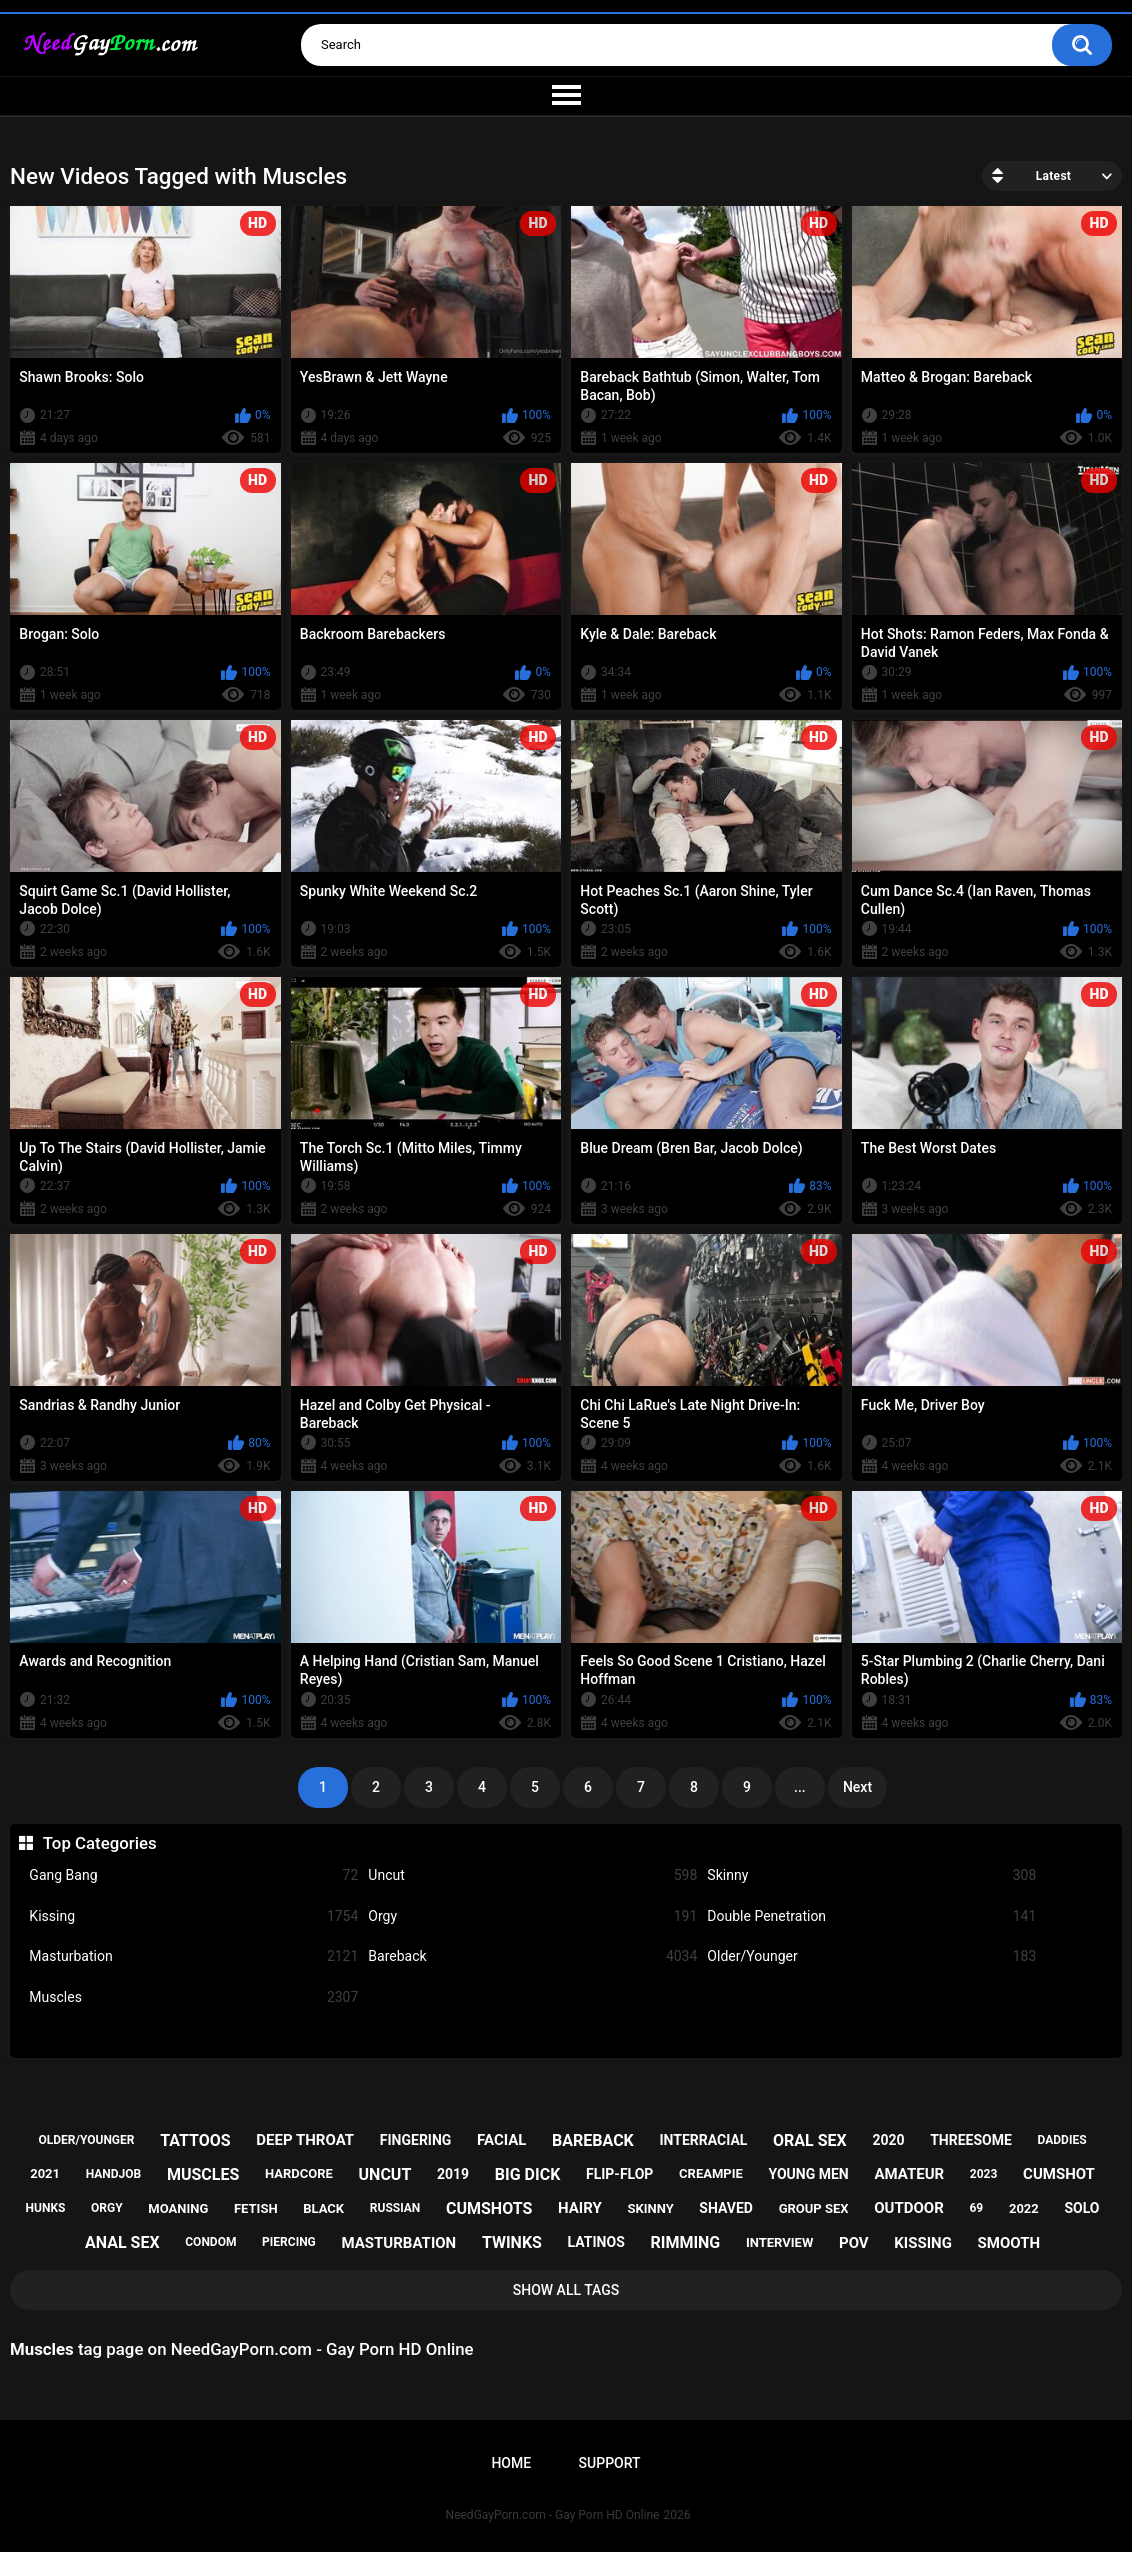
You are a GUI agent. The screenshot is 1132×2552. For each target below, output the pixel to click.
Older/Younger (871, 1956)
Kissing (193, 1916)
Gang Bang (193, 1875)
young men (808, 2174)
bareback (593, 2140)
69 (976, 2208)
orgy (107, 2208)
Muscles (193, 1997)
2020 (888, 2140)
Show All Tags (566, 2290)
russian (395, 2208)
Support (610, 2463)
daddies (1062, 2140)
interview (779, 2242)
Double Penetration (871, 1916)
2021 (45, 2173)
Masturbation (193, 1956)
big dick (528, 2174)
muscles (203, 2174)
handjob (114, 2174)
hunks (46, 2208)
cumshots (489, 2208)
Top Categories (100, 1843)
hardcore (299, 2173)
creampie (711, 2173)
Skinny (871, 1875)
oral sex (810, 2140)
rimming (685, 2242)
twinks (512, 2242)
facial (501, 2140)
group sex (814, 2208)
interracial (703, 2140)
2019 (453, 2174)
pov (854, 2243)
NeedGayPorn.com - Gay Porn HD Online (553, 2515)
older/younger (87, 2140)
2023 (984, 2174)
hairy (580, 2208)
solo (1081, 2208)
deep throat (305, 2140)
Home (511, 2463)
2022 (1024, 2208)
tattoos (195, 2140)
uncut (385, 2174)
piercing (289, 2242)
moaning (178, 2208)
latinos (596, 2242)
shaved (726, 2208)
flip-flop (619, 2174)
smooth (1009, 2243)
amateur (909, 2174)
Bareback (532, 1956)
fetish (256, 2208)
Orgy (532, 1916)
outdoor (909, 2208)
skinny (650, 2208)
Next (857, 1787)
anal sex (122, 2242)
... (800, 1787)
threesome (971, 2140)
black (323, 2208)
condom (210, 2242)
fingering (416, 2140)
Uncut (532, 1875)
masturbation (398, 2243)
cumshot (1059, 2174)
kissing (923, 2243)
